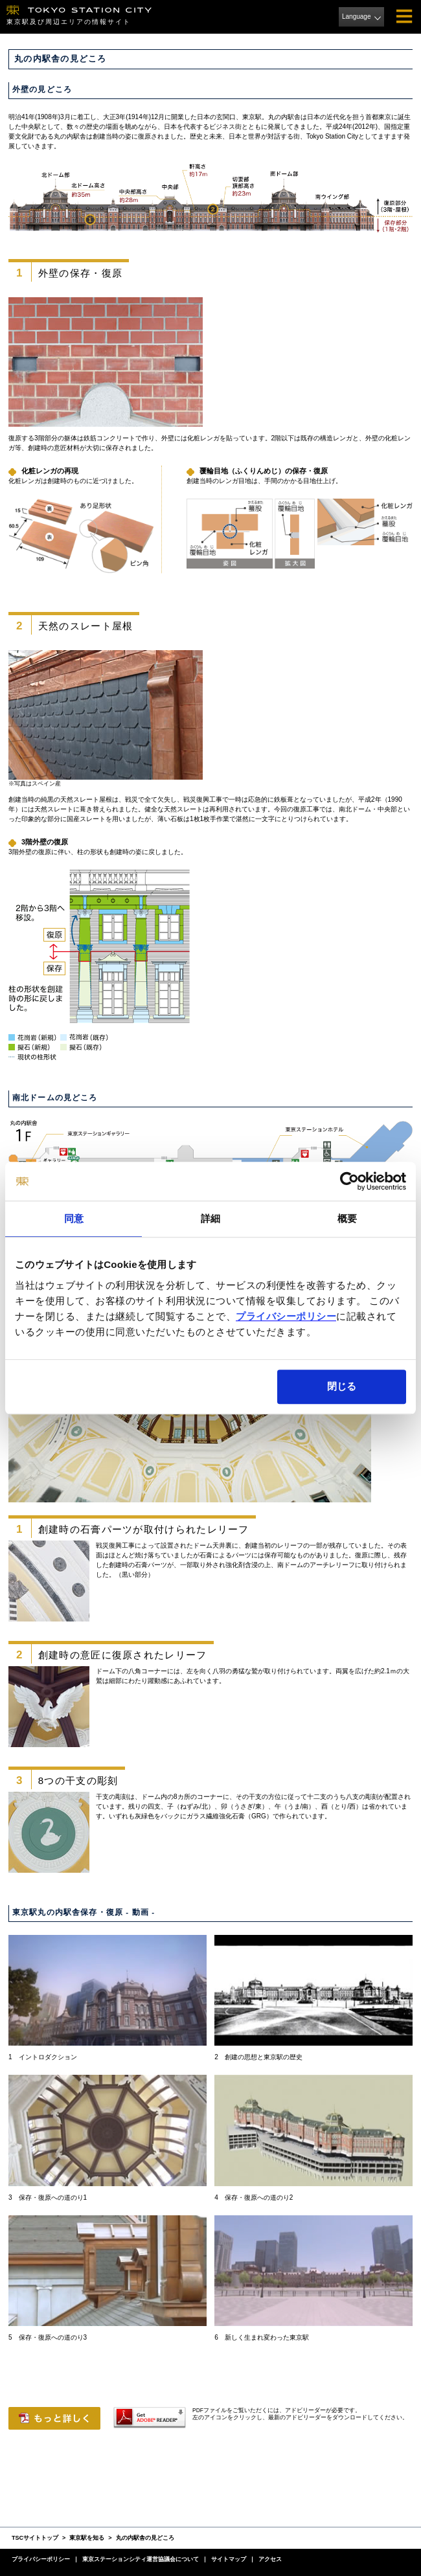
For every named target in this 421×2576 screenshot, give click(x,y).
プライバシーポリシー (286, 1316)
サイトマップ (228, 2559)
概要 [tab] (347, 1218)
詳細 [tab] (210, 1218)
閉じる (341, 1386)
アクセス (270, 2559)
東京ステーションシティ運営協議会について (140, 2559)
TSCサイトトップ (35, 2538)
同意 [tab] (74, 1218)
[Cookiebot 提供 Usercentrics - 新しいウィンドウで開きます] (349, 1181)
